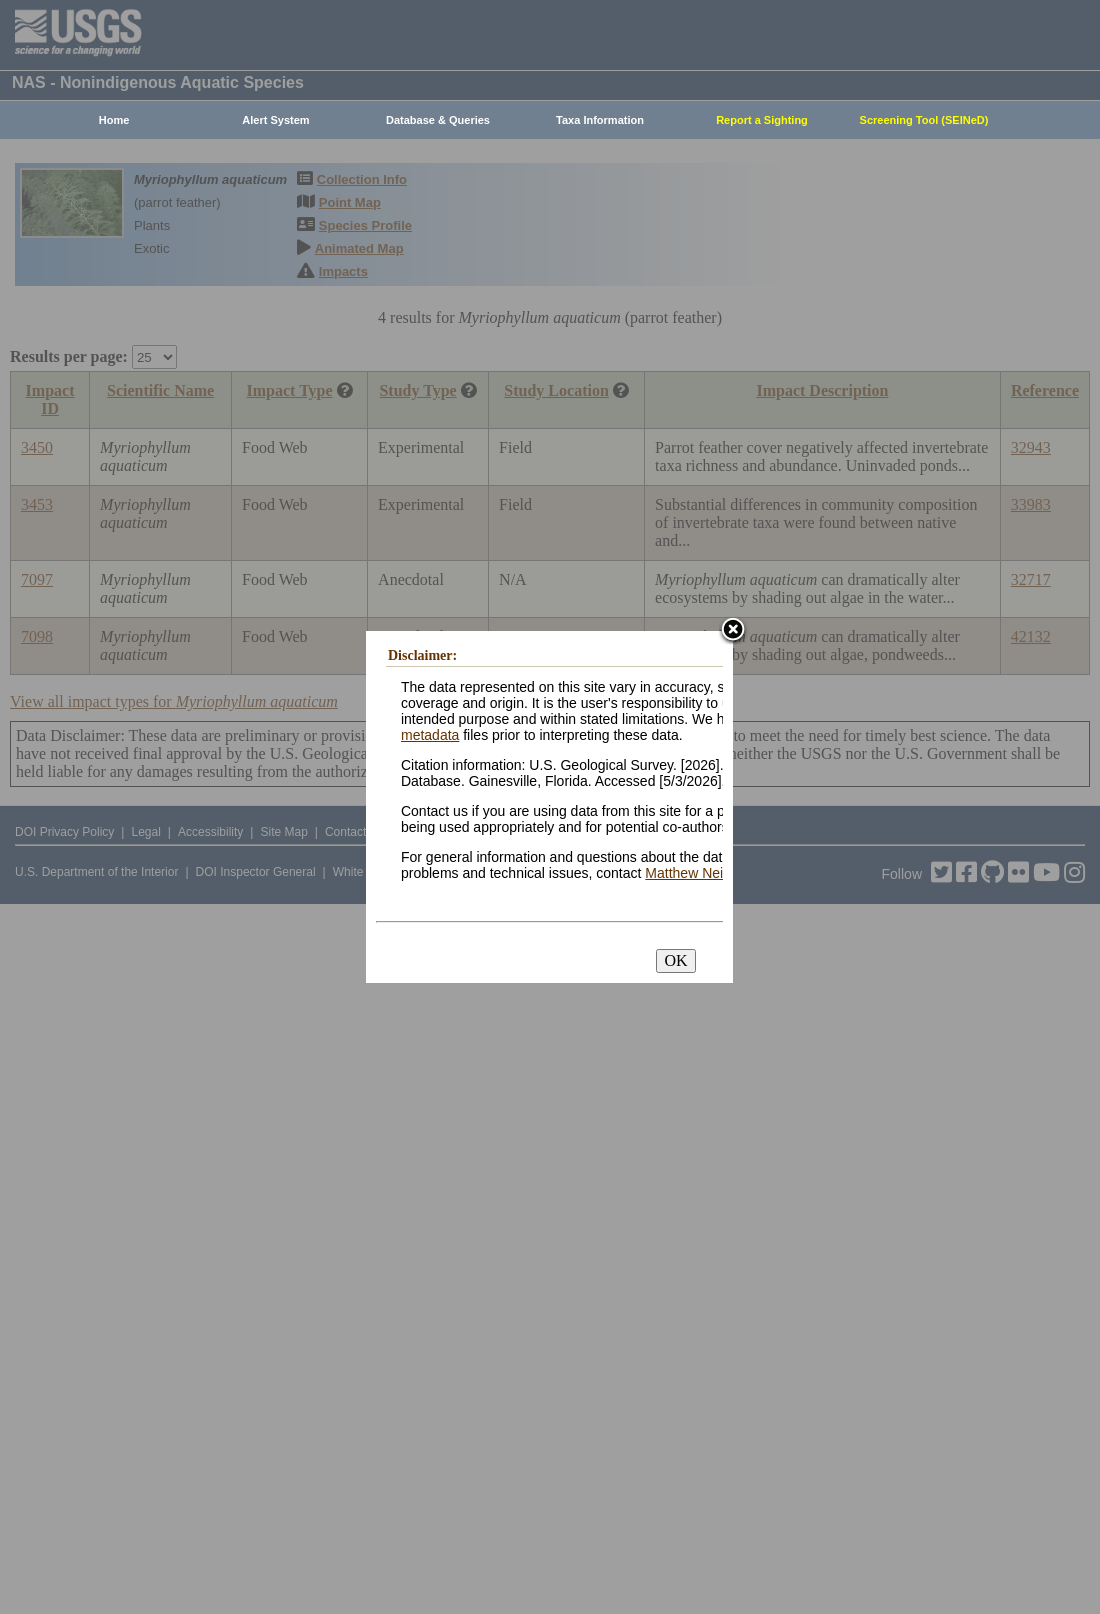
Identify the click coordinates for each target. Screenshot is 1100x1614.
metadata (430, 735)
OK (675, 960)
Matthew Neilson (697, 873)
